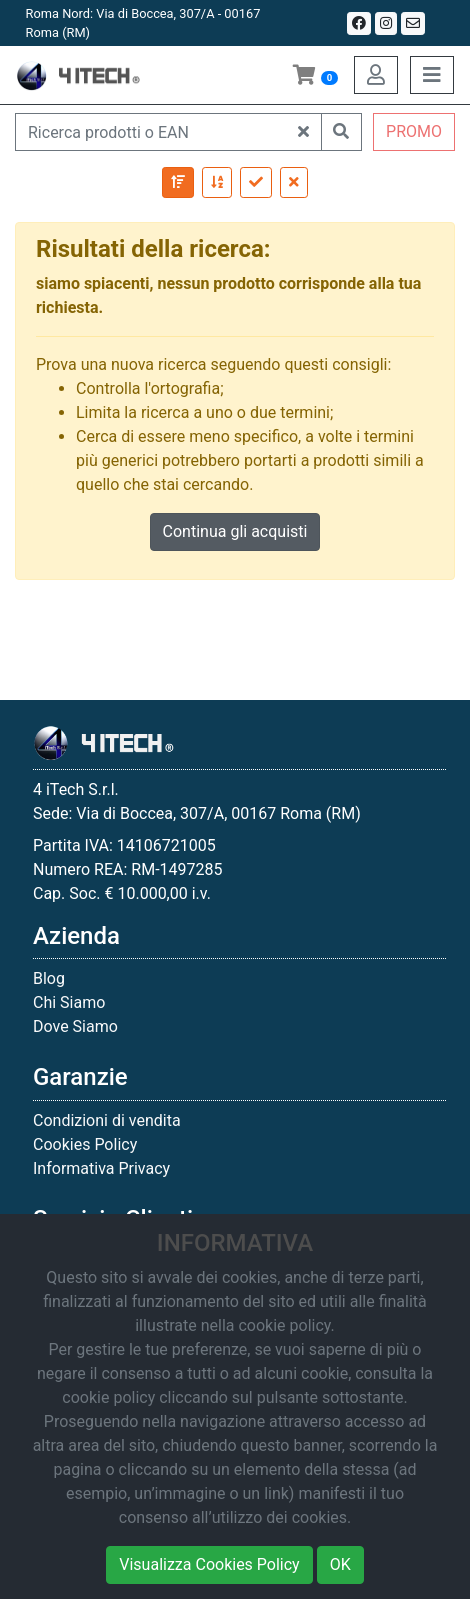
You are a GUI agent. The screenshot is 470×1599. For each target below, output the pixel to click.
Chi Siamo (69, 1002)
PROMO (414, 131)
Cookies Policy (85, 1144)
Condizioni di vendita (107, 1120)
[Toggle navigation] (432, 75)
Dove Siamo (75, 1026)
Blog (49, 978)
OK (340, 1564)
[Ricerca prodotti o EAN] (151, 132)
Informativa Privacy (101, 1168)
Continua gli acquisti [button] (235, 531)
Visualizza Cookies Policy (209, 1564)
